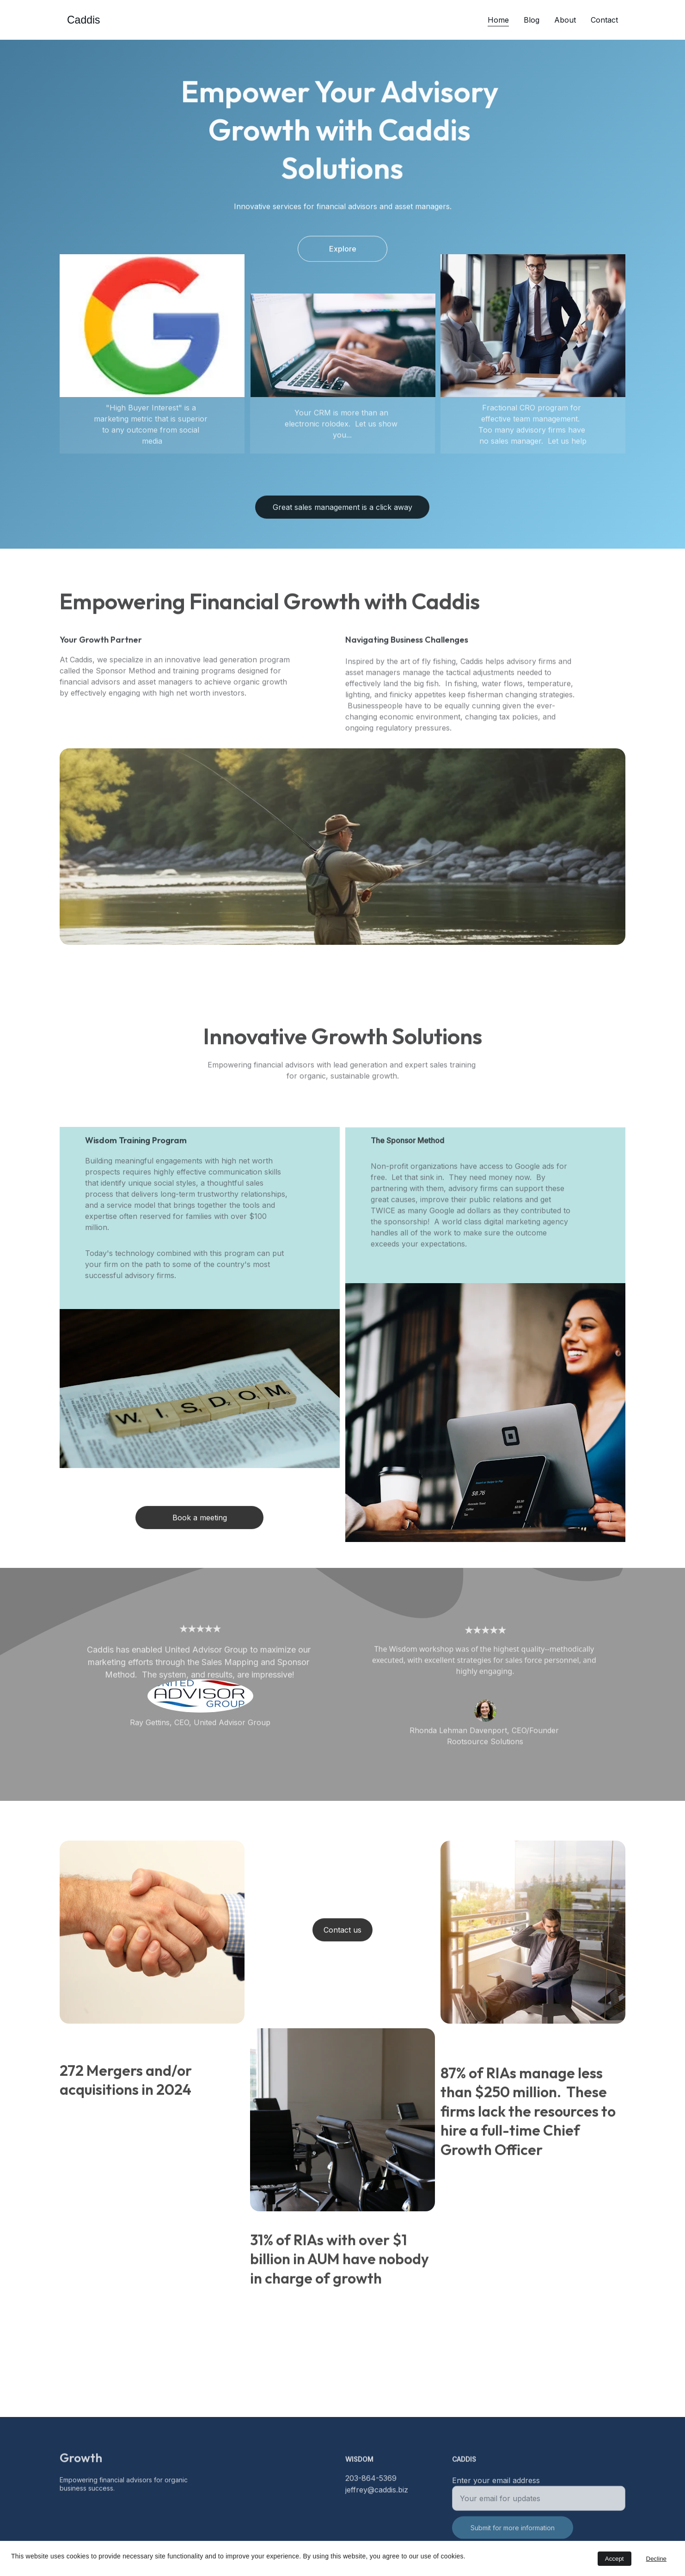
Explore (342, 252)
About (565, 19)
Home (498, 19)
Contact (604, 19)
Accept (614, 2558)
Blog (531, 19)
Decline (656, 2558)
